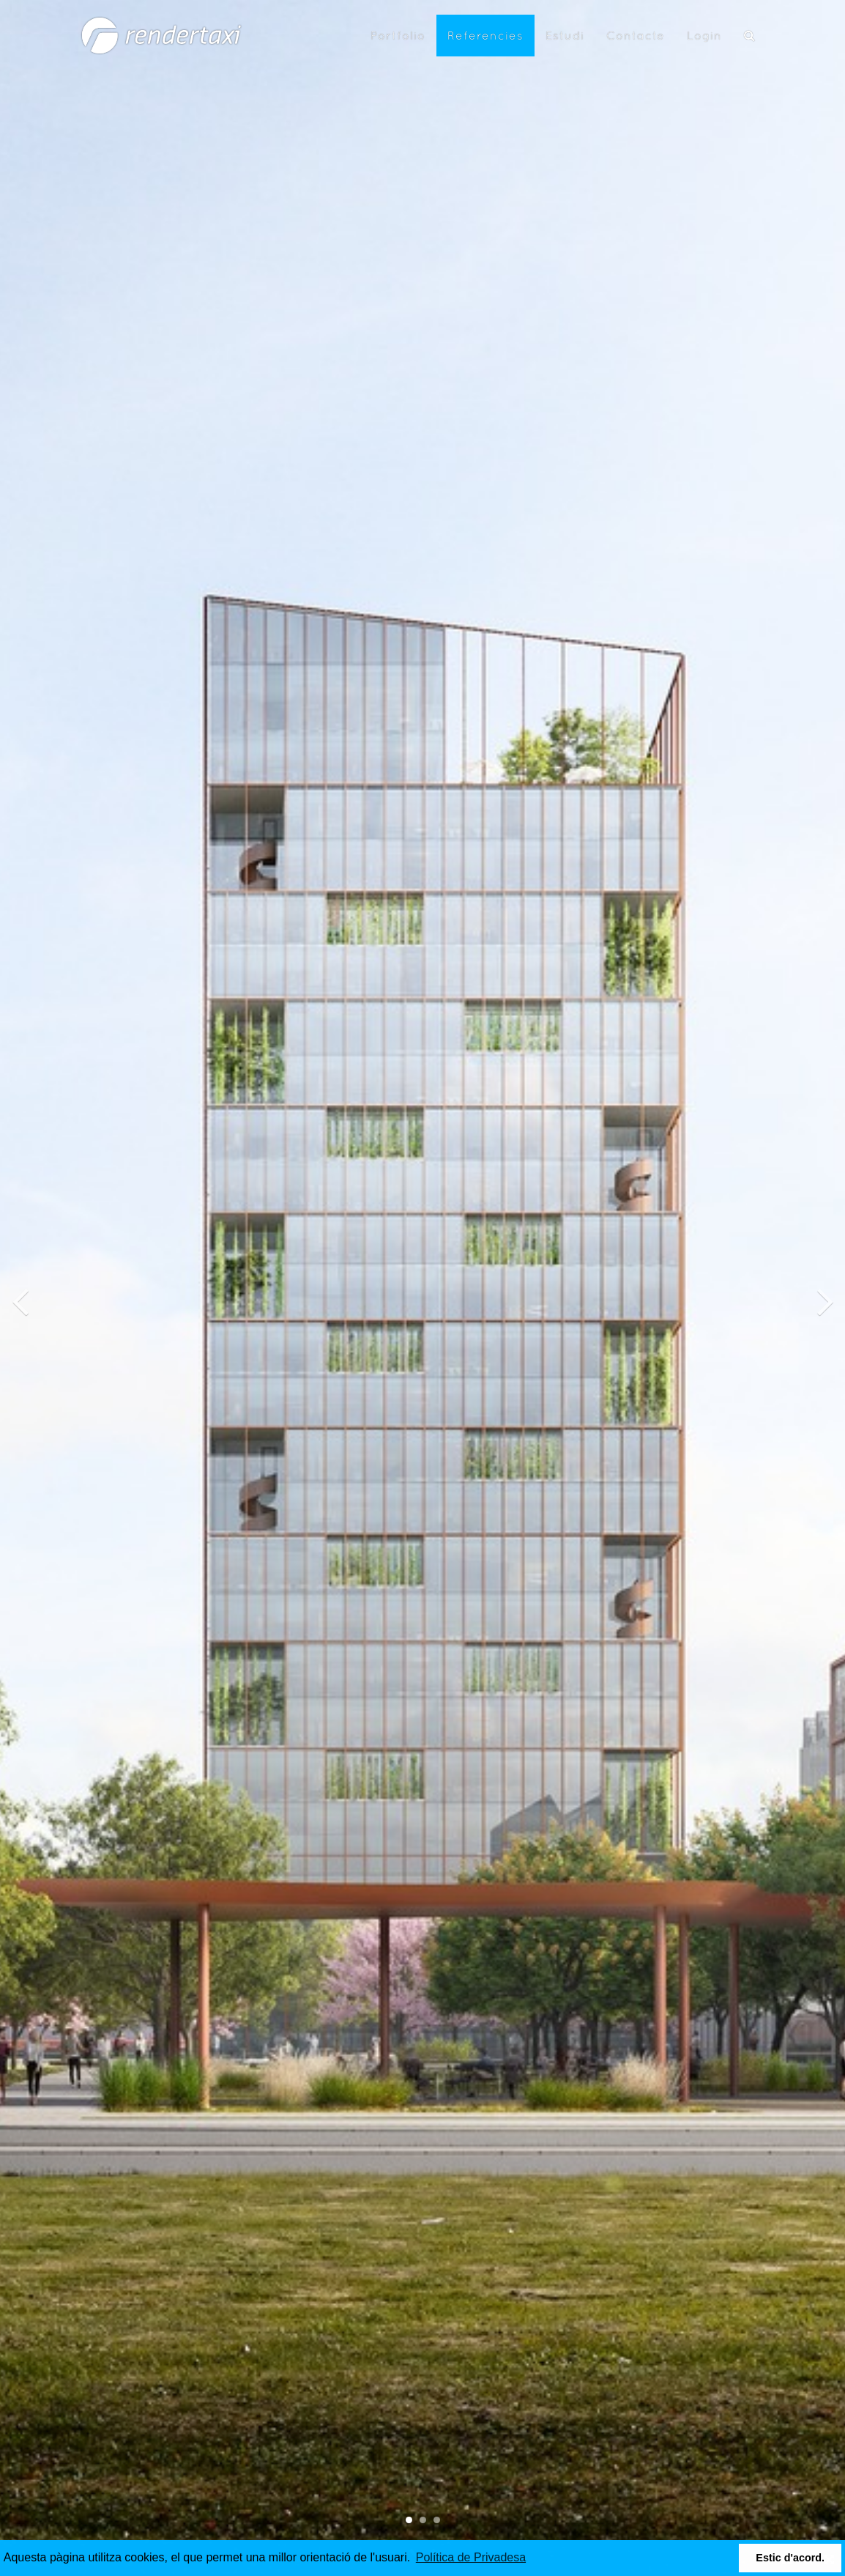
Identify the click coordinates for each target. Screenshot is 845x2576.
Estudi (565, 35)
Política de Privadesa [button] (471, 2557)
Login (704, 35)
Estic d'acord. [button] (790, 2558)
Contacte (635, 35)
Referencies (485, 35)
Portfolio (398, 35)
